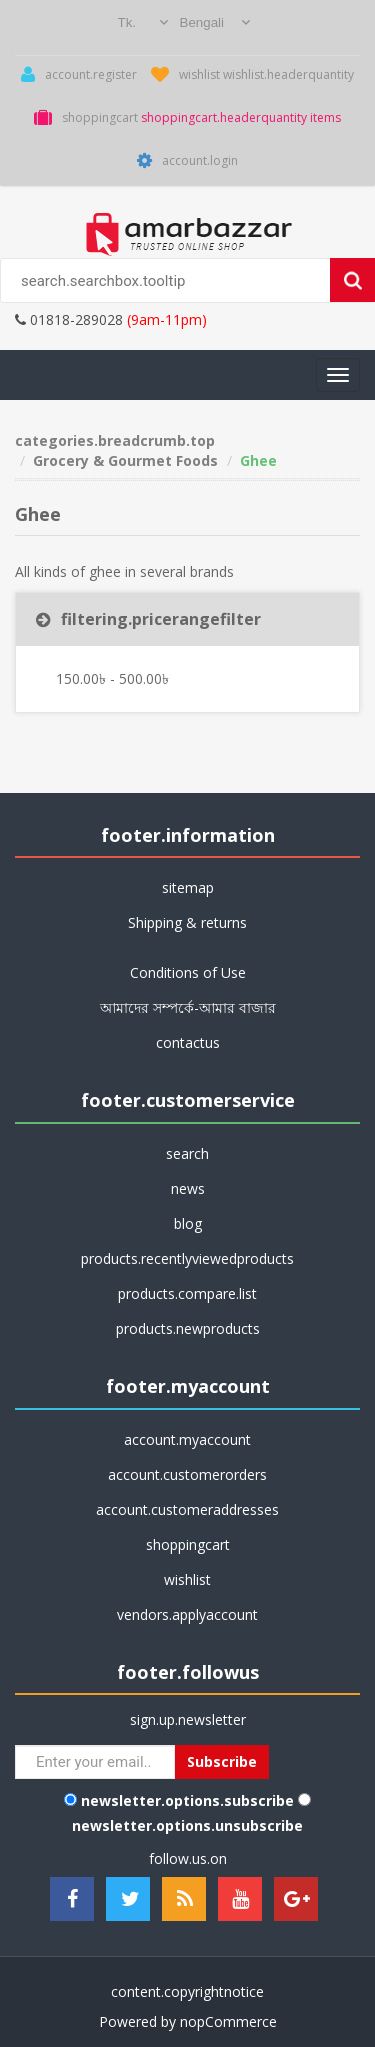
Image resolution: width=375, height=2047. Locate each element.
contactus (188, 1042)
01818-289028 (69, 319)
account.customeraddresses (187, 1509)
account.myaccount (187, 1439)
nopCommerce (228, 2021)
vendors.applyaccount (187, 1614)
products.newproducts (188, 1328)
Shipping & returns (187, 922)
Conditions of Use (188, 972)
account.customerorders (187, 1474)
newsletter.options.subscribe (187, 1800)
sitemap (188, 887)
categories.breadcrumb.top (115, 440)
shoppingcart (188, 1544)
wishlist (187, 1579)
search (187, 1153)
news (188, 1188)
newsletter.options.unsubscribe (187, 1825)
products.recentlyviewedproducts (187, 1258)
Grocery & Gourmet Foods (125, 460)
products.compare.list (187, 1293)
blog (188, 1223)
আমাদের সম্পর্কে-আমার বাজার (188, 1007)
